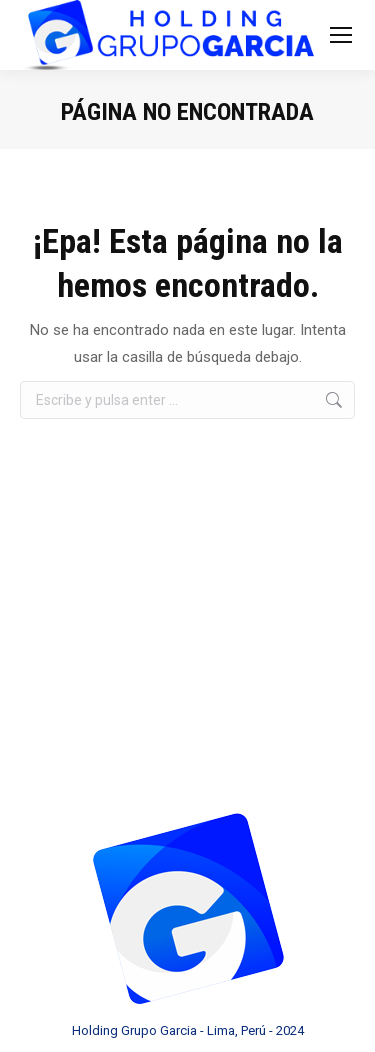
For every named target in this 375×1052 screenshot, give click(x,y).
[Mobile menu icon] (341, 35)
